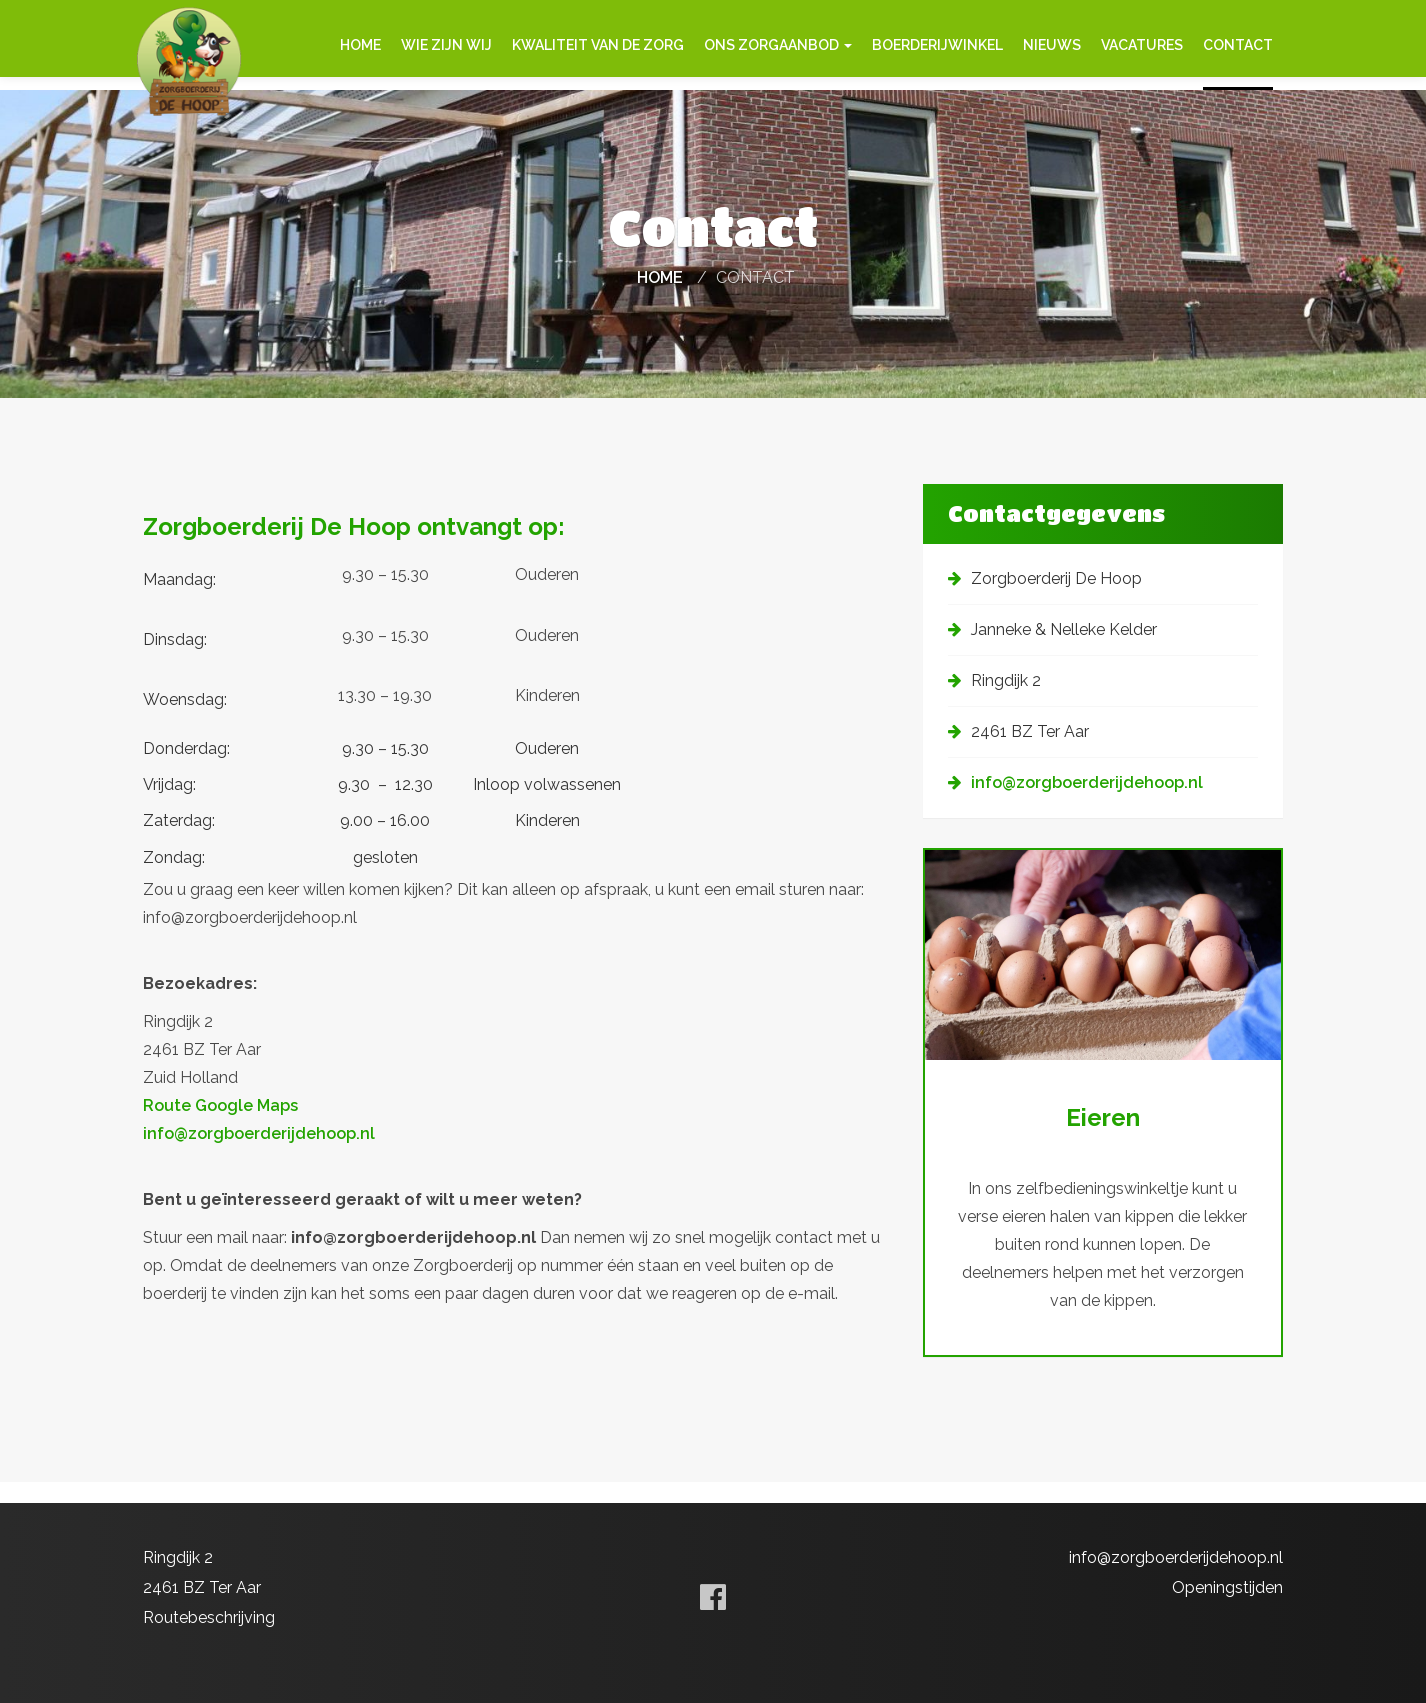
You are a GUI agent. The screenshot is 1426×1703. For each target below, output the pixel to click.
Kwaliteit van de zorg (598, 45)
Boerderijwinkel (937, 45)
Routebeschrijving (209, 1617)
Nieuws (1052, 45)
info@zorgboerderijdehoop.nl (259, 1149)
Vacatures (1142, 45)
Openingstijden (1227, 1587)
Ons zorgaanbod (778, 45)
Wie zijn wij (446, 45)
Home (360, 45)
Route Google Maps (220, 1121)
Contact (1238, 45)
